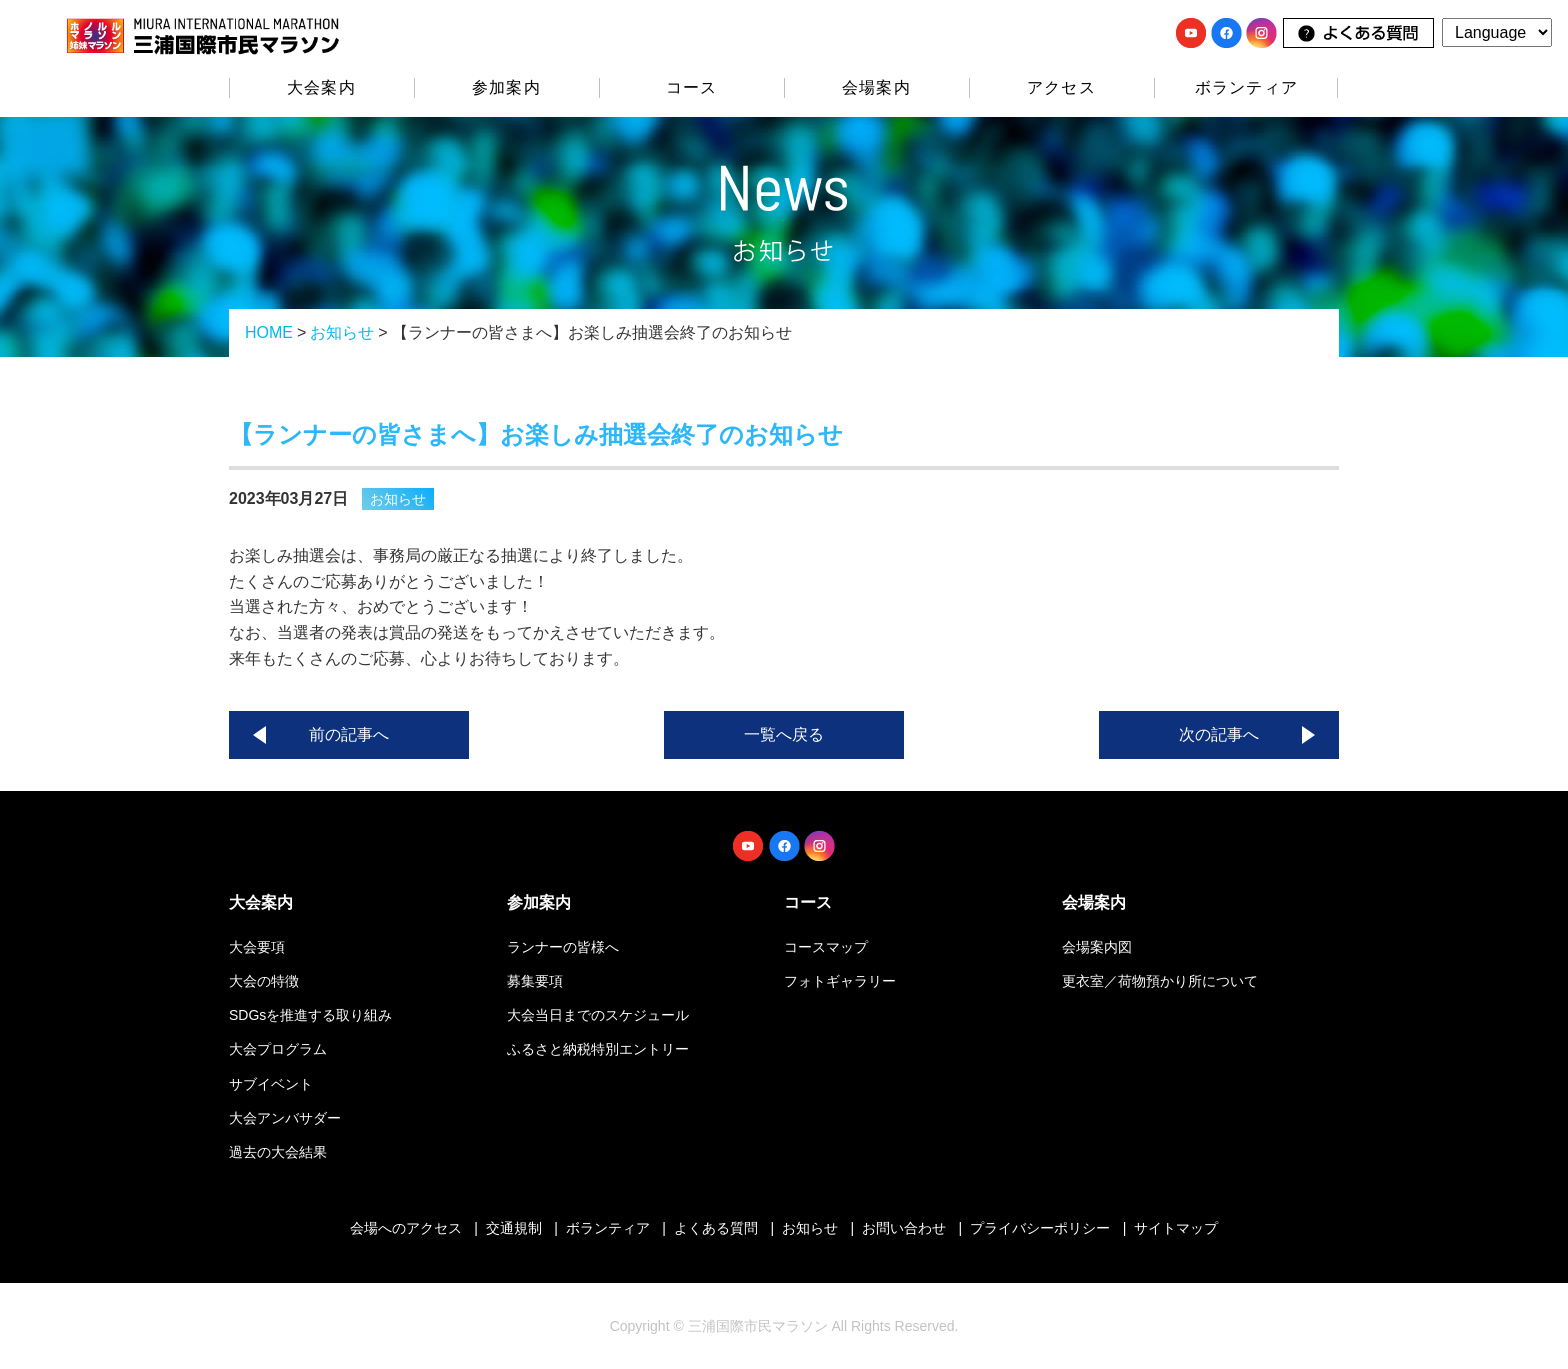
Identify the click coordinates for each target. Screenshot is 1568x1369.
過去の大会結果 (278, 1152)
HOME (269, 332)
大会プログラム (278, 1049)
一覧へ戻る (784, 734)
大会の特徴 (264, 981)
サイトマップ (1176, 1228)
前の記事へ (349, 734)
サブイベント (271, 1084)
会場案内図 (1097, 947)
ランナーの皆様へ (563, 947)
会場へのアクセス (406, 1228)
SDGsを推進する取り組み (310, 1015)
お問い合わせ (904, 1228)
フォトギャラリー (840, 981)
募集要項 (535, 981)
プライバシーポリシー (1040, 1228)
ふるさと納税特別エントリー (598, 1049)
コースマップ (826, 947)
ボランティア (1246, 87)
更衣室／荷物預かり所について (1160, 981)
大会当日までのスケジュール (598, 1015)
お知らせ (342, 332)
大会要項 (257, 947)
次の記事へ (1219, 734)
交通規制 (514, 1228)
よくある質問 (716, 1228)
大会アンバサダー (285, 1118)
